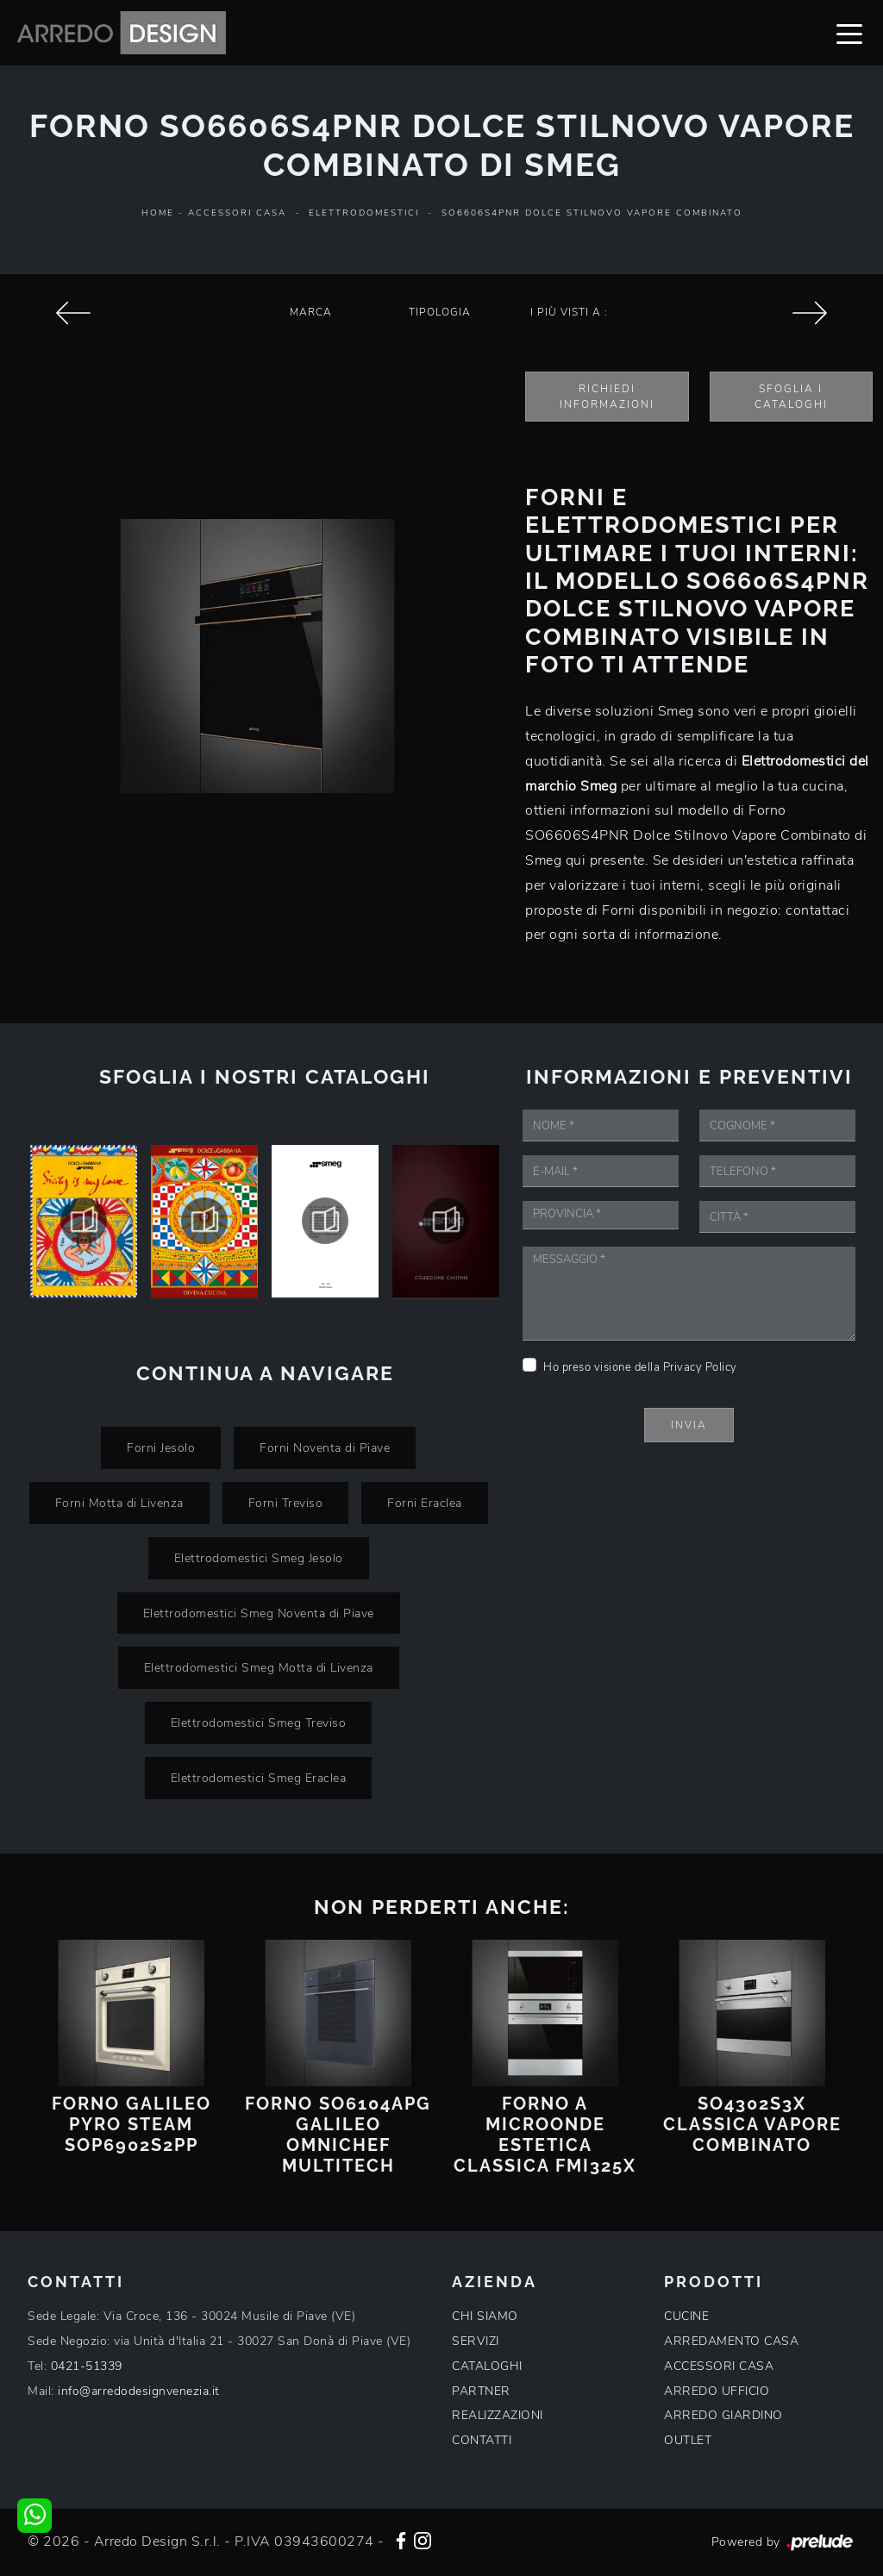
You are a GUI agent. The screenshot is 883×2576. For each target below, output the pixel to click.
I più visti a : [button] (569, 312)
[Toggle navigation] (849, 33)
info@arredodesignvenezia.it (139, 2391)
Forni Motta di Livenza (119, 1502)
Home (157, 213)
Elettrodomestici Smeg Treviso (259, 1722)
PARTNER (481, 2391)
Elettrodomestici (364, 213)
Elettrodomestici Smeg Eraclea (259, 1777)
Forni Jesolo (161, 1447)
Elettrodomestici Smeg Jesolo (258, 1557)
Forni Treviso (285, 1502)
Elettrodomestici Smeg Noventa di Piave (258, 1613)
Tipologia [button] (440, 312)
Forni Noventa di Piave (325, 1447)
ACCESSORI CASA (718, 2366)
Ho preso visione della (640, 1367)
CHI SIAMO (485, 2316)
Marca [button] (311, 312)
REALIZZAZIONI (497, 2415)
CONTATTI (481, 2440)
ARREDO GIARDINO (723, 2415)
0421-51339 (86, 2366)
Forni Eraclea (424, 1502)
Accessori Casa (237, 213)
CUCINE (686, 2316)
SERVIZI (475, 2341)
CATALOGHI (487, 2366)
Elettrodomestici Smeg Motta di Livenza (258, 1667)
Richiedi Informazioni (607, 396)
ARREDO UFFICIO (716, 2391)
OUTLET (687, 2440)
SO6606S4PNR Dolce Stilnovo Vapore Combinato (592, 213)
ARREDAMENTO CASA (731, 2341)
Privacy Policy (700, 1367)
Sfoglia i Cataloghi (791, 396)
